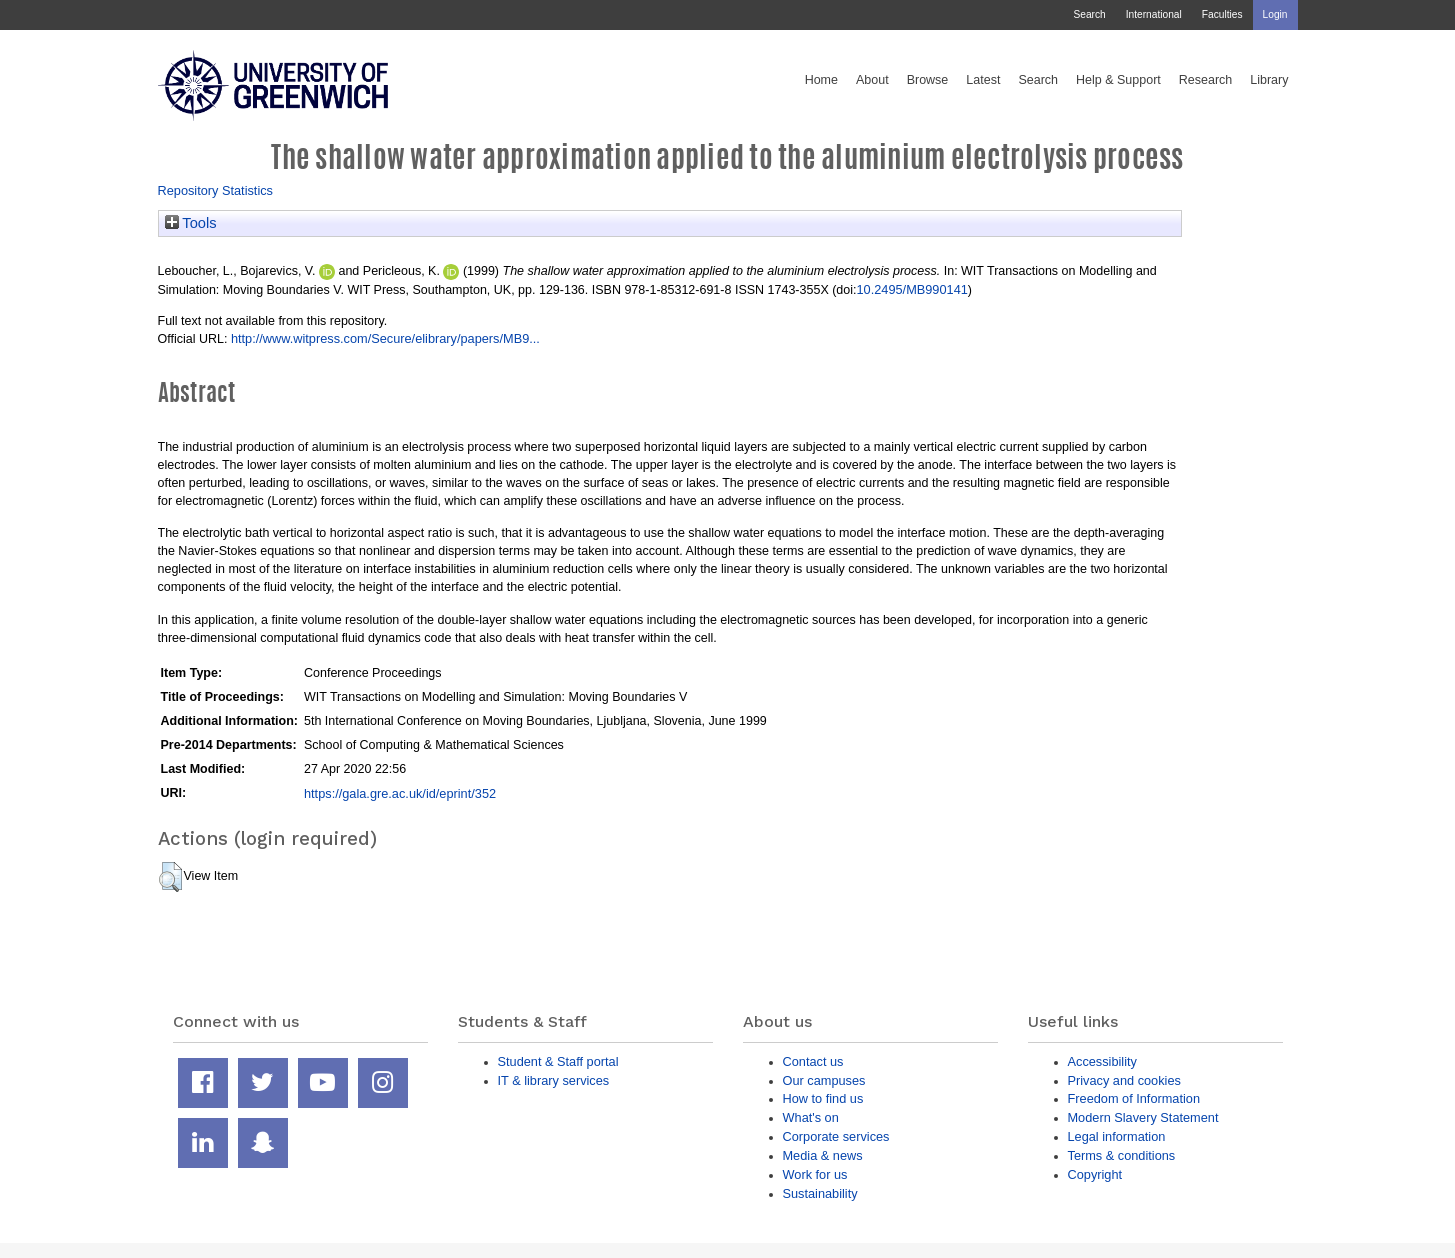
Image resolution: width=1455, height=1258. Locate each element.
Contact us (813, 1061)
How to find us (823, 1098)
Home (821, 80)
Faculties (1222, 14)
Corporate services (836, 1136)
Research (1206, 80)
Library (1269, 80)
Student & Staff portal (558, 1061)
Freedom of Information (1134, 1098)
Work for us (815, 1174)
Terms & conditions (1122, 1155)
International (1154, 14)
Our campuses (824, 1080)
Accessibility (1102, 1061)
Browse (928, 80)
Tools (191, 223)
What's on (811, 1117)
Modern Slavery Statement (1143, 1117)
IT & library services (554, 1080)
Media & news (823, 1155)
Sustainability (820, 1193)
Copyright (1095, 1174)
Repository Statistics (216, 190)
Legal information (1117, 1136)
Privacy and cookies (1124, 1080)
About (872, 80)
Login (1275, 14)
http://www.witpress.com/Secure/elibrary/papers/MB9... (385, 338)
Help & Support (1118, 80)
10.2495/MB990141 (912, 289)
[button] (170, 877)
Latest (983, 80)
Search (1089, 14)
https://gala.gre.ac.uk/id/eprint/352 (400, 793)
